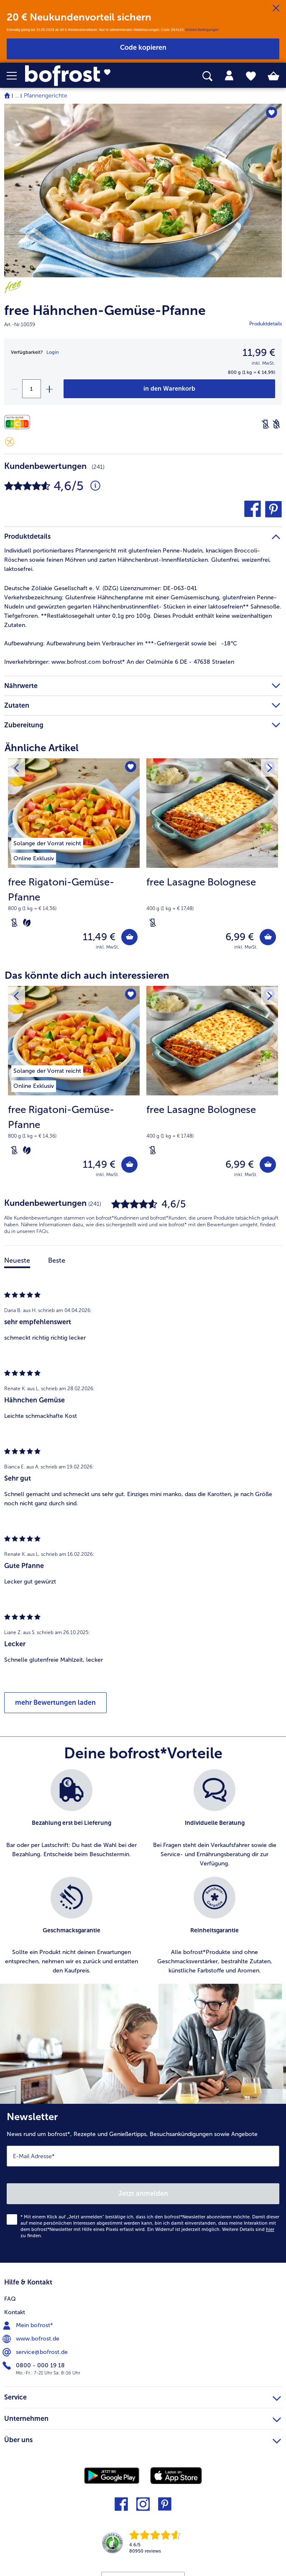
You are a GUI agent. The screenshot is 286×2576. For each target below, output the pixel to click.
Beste (56, 1260)
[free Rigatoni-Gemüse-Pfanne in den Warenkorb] (129, 937)
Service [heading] (142, 2396)
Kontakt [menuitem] (14, 2312)
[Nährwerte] (19, 422)
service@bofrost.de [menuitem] (36, 2352)
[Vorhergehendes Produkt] (16, 767)
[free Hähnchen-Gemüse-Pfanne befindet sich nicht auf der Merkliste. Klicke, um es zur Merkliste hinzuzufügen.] (271, 112)
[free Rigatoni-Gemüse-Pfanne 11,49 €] (74, 859)
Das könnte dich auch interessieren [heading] (87, 975)
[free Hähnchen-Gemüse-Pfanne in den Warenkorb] (169, 388)
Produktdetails (265, 324)
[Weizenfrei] (276, 424)
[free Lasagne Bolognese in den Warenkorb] (268, 937)
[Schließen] (276, 8)
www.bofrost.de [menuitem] (31, 2339)
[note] (74, 902)
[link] (80, 75)
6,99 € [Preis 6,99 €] (239, 937)
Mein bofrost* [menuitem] (28, 2325)
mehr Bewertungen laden (55, 1702)
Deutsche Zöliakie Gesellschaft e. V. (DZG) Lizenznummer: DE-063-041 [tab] (100, 588)
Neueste (17, 1260)
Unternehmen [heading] (142, 2417)
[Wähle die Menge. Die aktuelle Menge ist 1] (31, 388)
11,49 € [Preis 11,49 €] (99, 937)
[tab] (229, 76)
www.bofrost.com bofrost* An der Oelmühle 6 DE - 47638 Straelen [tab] (119, 661)
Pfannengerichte (45, 95)
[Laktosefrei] (265, 424)
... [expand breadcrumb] (17, 95)
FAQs (42, 1231)
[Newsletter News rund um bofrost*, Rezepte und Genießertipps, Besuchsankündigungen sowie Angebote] (143, 2183)
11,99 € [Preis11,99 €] (259, 352)
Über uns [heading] (142, 2439)
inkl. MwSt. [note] (107, 947)
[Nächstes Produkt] (269, 767)
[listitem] (47, 841)
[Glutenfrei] (9, 441)
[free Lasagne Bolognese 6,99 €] (212, 859)
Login (52, 352)
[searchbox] (207, 76)
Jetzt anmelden (143, 2193)
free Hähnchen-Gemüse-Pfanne (105, 310)
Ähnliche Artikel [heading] (42, 748)
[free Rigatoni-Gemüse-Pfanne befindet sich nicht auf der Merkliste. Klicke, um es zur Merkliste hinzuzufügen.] (130, 767)
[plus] (49, 388)
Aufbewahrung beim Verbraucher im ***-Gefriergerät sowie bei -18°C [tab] (120, 643)
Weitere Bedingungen (202, 30)
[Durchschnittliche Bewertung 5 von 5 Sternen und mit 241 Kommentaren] (95, 486)
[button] (16, 76)
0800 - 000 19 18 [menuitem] (34, 2365)
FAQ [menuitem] (10, 2298)
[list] (143, 1876)
